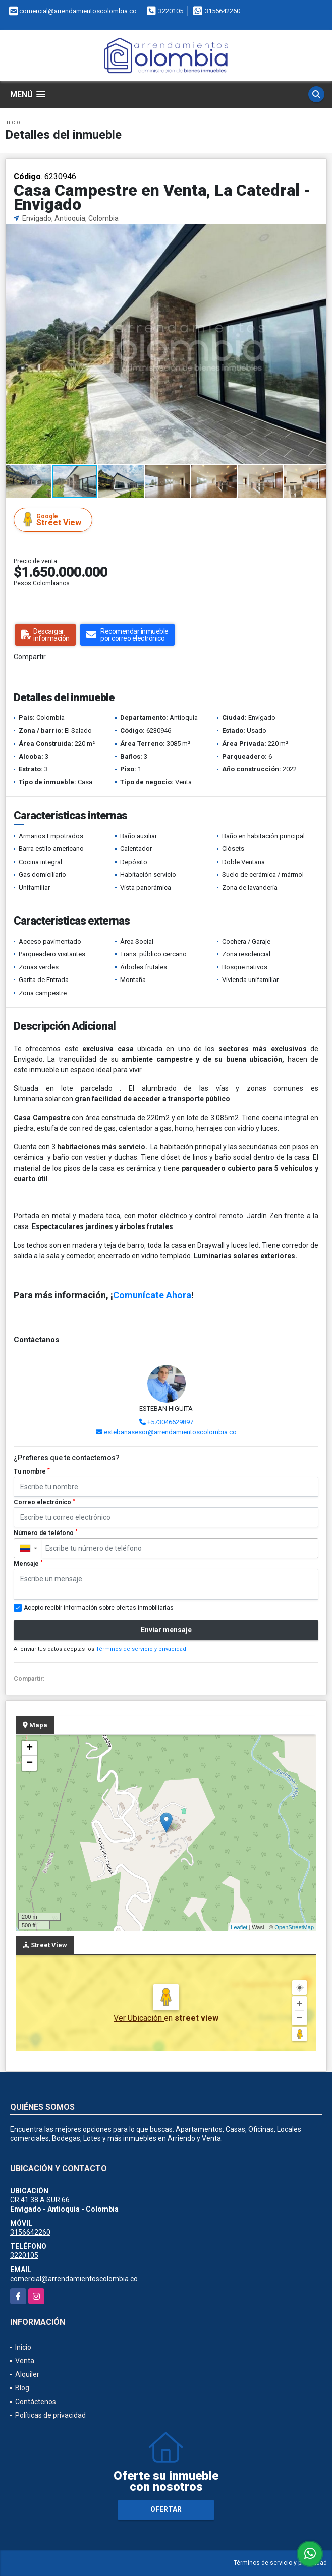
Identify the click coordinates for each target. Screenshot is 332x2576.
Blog (22, 2388)
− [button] (29, 1763)
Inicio (12, 122)
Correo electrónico (44, 1502)
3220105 (170, 11)
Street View (54, 519)
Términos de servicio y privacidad (141, 1649)
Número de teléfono (46, 1533)
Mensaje (28, 1564)
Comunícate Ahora (152, 1295)
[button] (317, 233)
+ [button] (29, 1748)
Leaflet (239, 1927)
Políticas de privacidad (50, 2415)
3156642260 (222, 11)
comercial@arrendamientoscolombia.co (74, 2279)
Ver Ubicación (139, 2018)
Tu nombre (32, 1471)
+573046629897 (170, 1422)
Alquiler (27, 2374)
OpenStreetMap (294, 1927)
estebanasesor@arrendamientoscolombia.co (170, 1432)
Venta (24, 2361)
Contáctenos (35, 2402)
